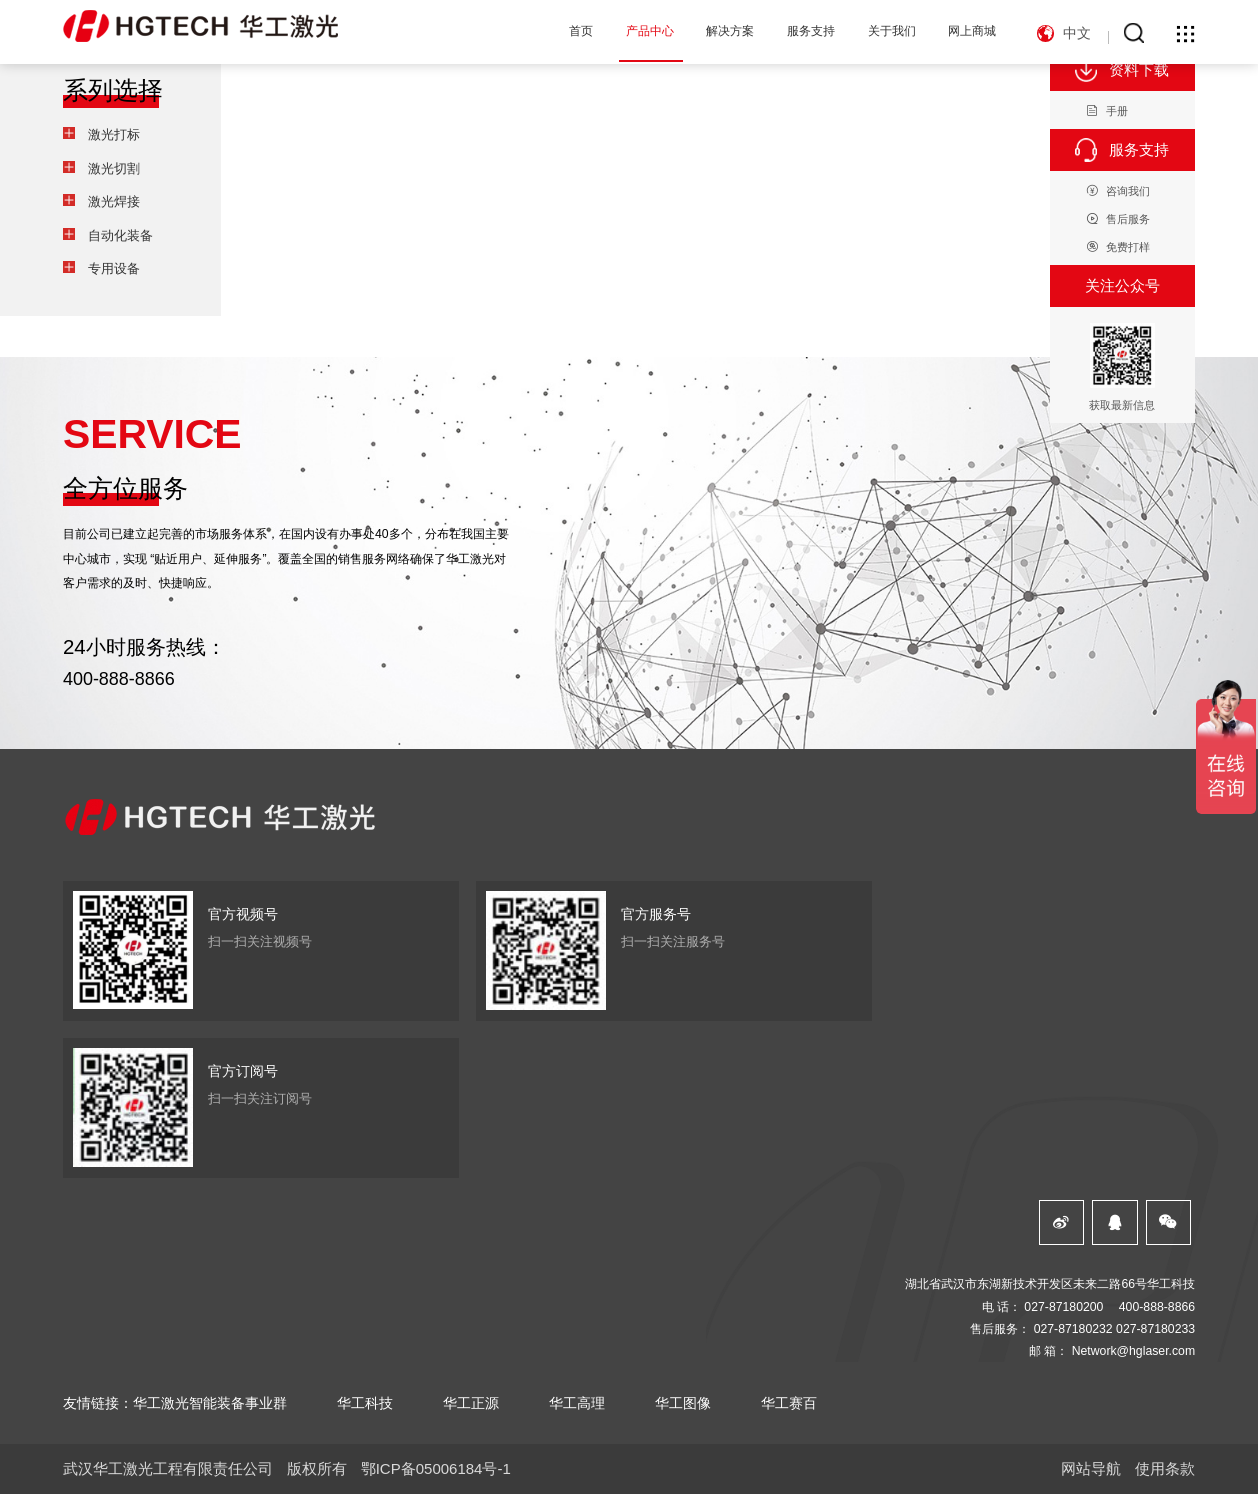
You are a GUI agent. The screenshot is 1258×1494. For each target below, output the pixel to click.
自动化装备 (120, 235)
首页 (581, 31)
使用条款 (1165, 1468)
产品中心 (650, 31)
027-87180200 (1063, 1307)
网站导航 (1091, 1468)
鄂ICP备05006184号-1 (436, 1468)
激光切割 (114, 168)
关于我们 (892, 31)
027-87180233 (1155, 1329)
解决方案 (730, 31)
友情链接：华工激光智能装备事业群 (175, 1403)
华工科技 (365, 1403)
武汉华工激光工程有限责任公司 (168, 1468)
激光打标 (114, 134)
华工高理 (577, 1403)
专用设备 (114, 268)
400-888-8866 (119, 679)
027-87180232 (1073, 1329)
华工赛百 (789, 1403)
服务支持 (811, 31)
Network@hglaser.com (1133, 1351)
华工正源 (471, 1403)
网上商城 (972, 31)
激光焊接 (114, 201)
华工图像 (683, 1403)
